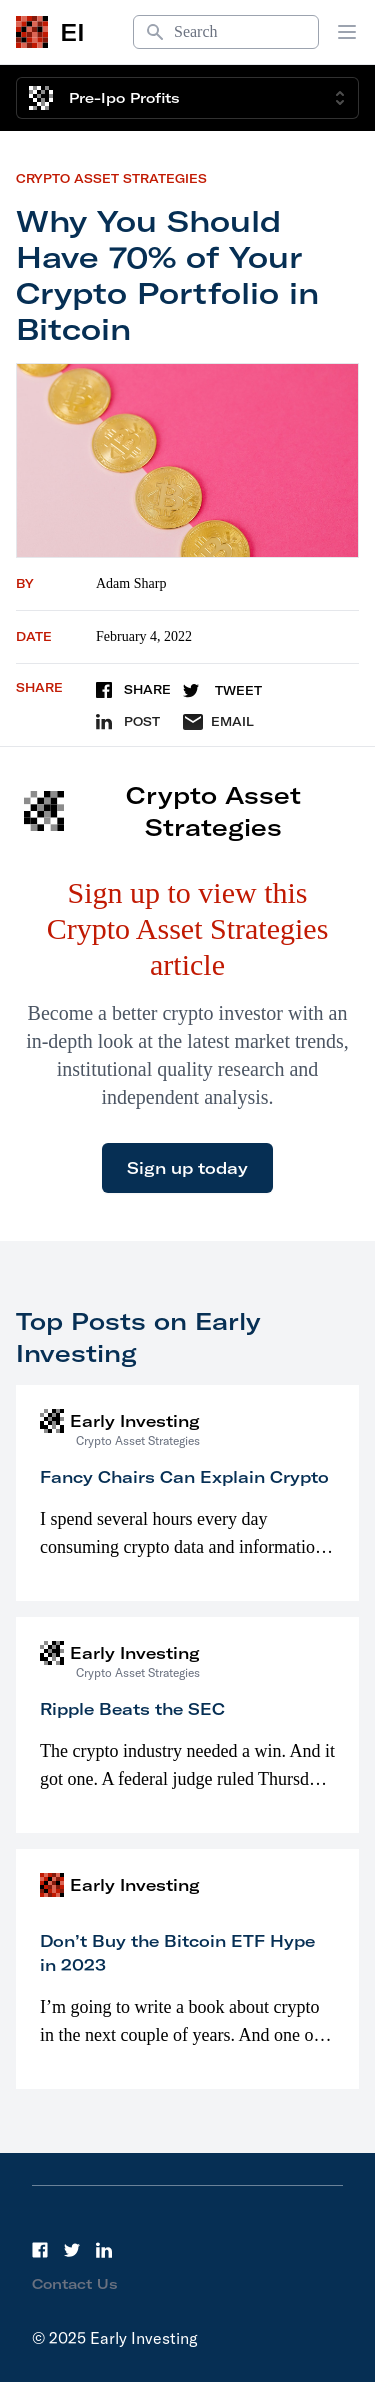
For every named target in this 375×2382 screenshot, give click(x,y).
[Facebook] (40, 2250)
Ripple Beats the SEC (132, 1709)
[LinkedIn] (104, 2250)
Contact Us (75, 2284)
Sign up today (187, 1168)
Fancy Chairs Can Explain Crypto (184, 1477)
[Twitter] (72, 2250)
